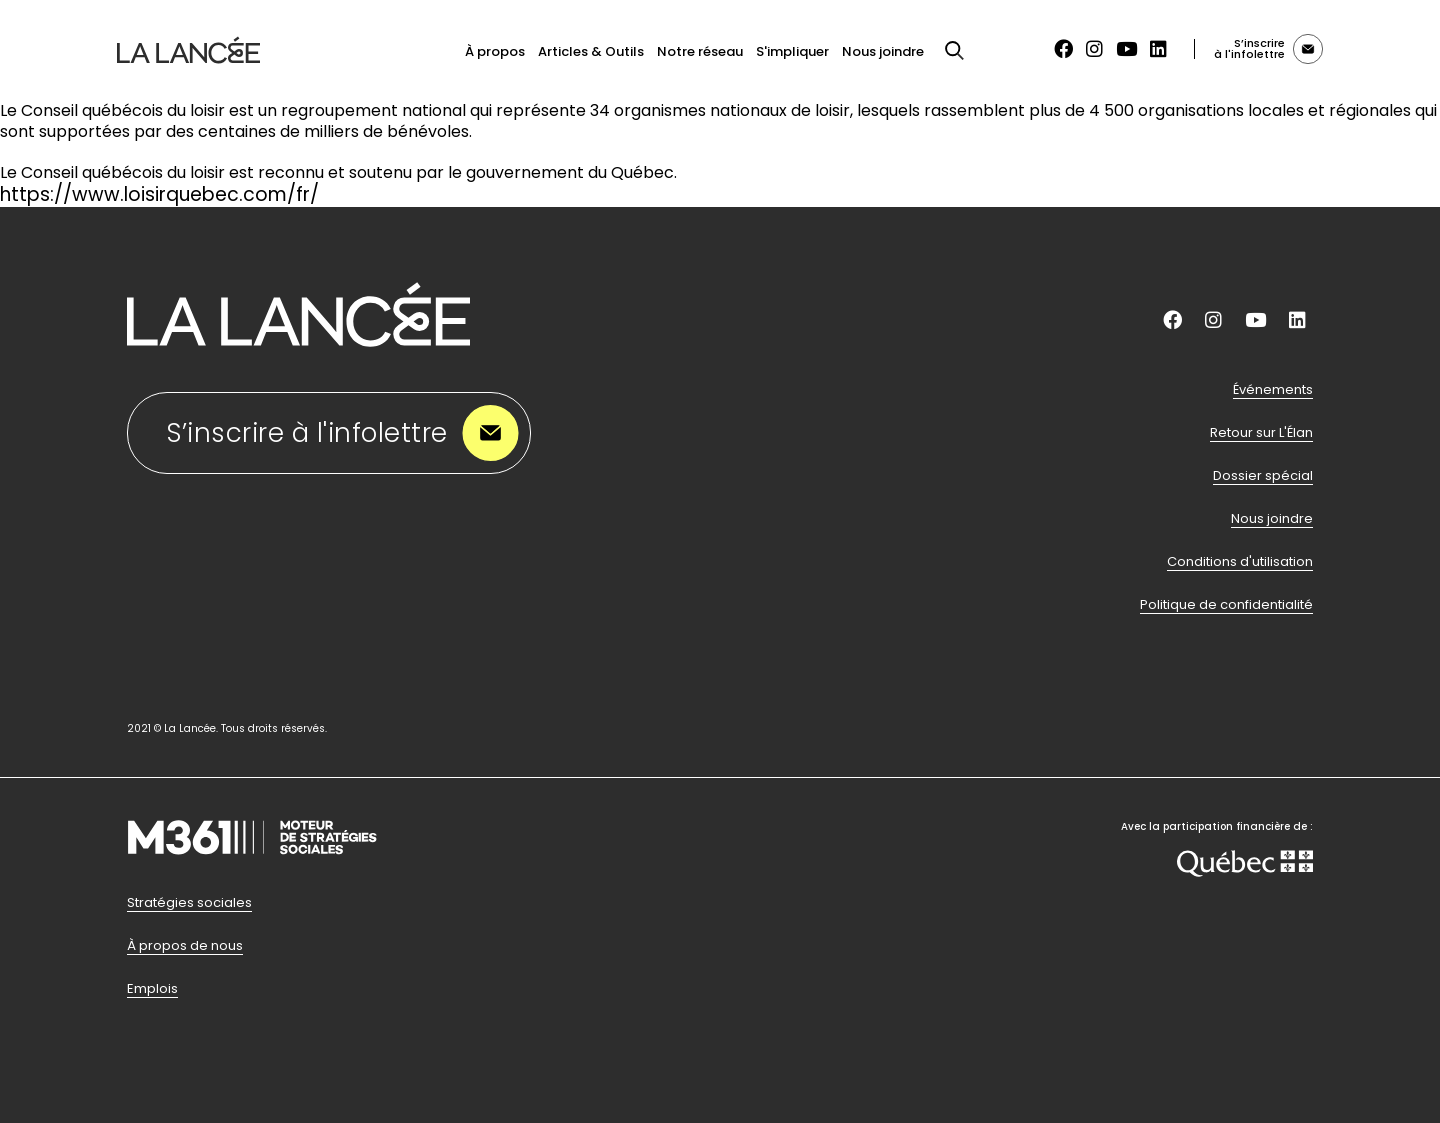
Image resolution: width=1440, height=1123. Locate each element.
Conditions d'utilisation (1240, 562)
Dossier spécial (1263, 476)
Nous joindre (883, 51)
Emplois (152, 989)
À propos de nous (185, 946)
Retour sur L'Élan (1261, 433)
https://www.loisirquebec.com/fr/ (159, 194)
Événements (1273, 390)
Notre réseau (700, 51)
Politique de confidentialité (1226, 605)
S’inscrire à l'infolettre (343, 433)
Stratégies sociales (189, 903)
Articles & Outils (591, 51)
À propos (495, 51)
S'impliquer (792, 51)
